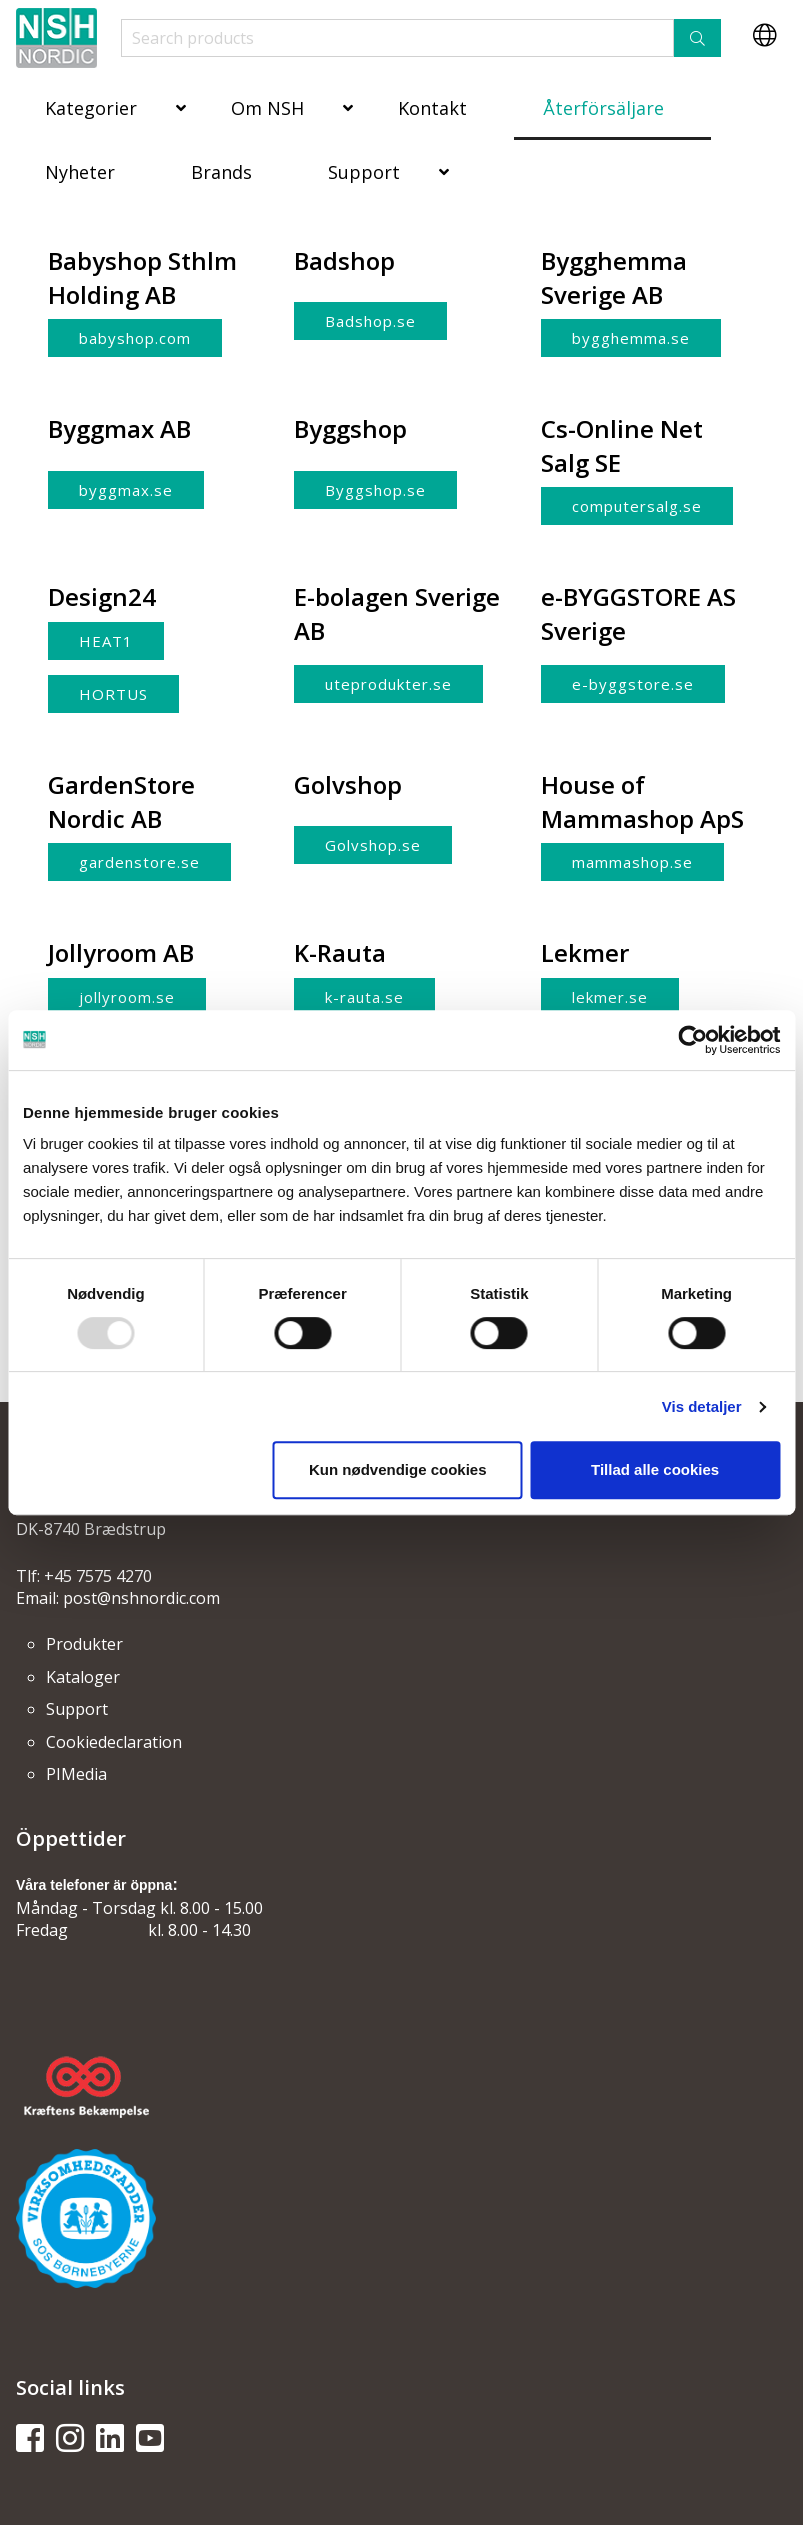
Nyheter (80, 172)
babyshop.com (135, 338)
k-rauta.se (364, 997)
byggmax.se (126, 490)
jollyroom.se (127, 997)
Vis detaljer (702, 1406)
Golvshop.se (373, 845)
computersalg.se (637, 506)
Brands (221, 172)
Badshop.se (370, 321)
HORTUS (113, 694)
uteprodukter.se (388, 684)
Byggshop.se (375, 490)
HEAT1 (106, 641)
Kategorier (91, 108)
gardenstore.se (139, 862)
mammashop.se (632, 862)
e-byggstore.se (633, 684)
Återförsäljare (603, 108)
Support (364, 172)
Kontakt (432, 108)
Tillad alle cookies (655, 1469)
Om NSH (267, 108)
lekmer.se (610, 997)
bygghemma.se (631, 338)
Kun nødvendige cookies (398, 1469)
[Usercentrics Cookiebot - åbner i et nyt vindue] (692, 1040)
